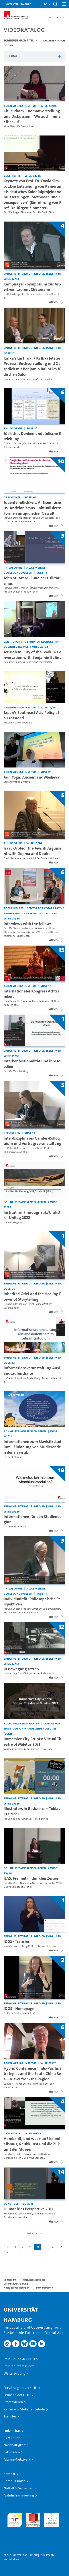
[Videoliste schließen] (56, 302)
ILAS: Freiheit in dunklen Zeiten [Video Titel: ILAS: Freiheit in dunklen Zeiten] (31, 1878)
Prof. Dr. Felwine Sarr (27, 2158)
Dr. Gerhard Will (26, 126)
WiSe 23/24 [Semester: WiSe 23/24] (48, 105)
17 (62, 2247)
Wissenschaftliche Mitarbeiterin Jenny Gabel (28, 1749)
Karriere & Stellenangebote (24, 2409)
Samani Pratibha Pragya (17, 782)
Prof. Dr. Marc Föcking (16, 1071)
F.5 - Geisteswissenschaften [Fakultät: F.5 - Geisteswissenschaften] (25, 1202)
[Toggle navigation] (64, 4)
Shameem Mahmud (44, 2213)
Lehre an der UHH (17, 2395)
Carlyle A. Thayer (13, 2083)
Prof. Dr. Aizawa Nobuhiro (18, 722)
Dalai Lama (10, 1001)
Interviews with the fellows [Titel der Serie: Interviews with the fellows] (28, 923)
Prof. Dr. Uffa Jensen (43, 518)
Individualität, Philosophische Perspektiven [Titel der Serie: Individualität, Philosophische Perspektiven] (32, 1601)
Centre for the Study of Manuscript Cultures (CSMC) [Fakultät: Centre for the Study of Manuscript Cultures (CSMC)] (32, 1728)
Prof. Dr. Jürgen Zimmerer (17, 212)
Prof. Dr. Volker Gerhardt (46, 1609)
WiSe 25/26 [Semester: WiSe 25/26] (12, 1511)
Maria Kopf (28, 2013)
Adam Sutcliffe (31, 858)
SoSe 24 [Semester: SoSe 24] (30, 497)
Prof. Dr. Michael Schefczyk (43, 588)
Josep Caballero (47, 294)
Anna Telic (23, 1673)
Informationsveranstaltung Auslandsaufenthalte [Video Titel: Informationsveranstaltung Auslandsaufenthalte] (32, 1370)
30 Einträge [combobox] (34, 2233)
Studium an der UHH (19, 2359)
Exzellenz (11, 2438)
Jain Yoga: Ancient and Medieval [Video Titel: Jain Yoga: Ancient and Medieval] (32, 777)
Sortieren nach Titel (18, 40)
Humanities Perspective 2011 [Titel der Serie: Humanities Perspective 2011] (28, 2209)
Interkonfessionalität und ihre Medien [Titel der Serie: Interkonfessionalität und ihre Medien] (32, 1063)
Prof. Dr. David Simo (44, 212)
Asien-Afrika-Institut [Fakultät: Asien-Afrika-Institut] (20, 105)
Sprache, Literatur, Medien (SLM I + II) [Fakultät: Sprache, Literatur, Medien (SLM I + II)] (32, 273)
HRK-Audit (50, 2515)
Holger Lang (10, 1673)
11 (46, 2247)
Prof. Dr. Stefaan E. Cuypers (18, 1612)
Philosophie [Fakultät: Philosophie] (13, 428)
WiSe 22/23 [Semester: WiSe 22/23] (40, 646)
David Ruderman (13, 858)
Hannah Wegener (13, 1222)
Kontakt (9, 2474)
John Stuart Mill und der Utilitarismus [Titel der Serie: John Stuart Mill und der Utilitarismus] (32, 580)
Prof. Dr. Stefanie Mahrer (17, 518)
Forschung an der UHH (20, 2387)
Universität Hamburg (17, 4)
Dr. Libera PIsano (32, 443)
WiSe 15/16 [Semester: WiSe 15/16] (34, 843)
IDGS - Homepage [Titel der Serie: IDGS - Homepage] (19, 2008)
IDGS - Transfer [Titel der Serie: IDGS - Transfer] (16, 1941)
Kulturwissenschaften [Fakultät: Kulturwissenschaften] (22, 1723)
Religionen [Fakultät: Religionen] (12, 1132)
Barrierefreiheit (44, 2287)
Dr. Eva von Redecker (15, 1887)
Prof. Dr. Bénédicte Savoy (17, 2154)
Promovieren (13, 2402)
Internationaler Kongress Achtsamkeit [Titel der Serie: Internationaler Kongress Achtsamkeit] (32, 993)
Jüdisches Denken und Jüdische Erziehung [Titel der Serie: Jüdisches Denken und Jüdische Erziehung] (32, 436)
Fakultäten (12, 2452)
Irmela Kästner (30, 294)
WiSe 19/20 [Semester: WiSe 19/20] (33, 2133)
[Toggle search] (55, 4)
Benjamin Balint (12, 379)
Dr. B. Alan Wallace (27, 1001)
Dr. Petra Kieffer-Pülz (15, 1148)
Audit (29, 2515)
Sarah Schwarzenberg (15, 1946)
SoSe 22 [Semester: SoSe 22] (32, 428)
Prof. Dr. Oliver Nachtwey (17, 1883)
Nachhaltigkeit (15, 2445)
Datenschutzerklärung (16, 2283)
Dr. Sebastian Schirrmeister (37, 379)
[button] (45, 4)
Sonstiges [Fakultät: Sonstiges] (11, 2203)
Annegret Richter (39, 1673)
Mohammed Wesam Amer (18, 2213)
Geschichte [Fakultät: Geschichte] (12, 175)
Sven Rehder (51, 1378)
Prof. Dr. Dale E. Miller (15, 588)
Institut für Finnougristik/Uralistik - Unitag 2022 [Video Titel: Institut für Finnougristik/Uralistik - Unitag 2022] (33, 1214)
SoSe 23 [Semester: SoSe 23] (46, 771)
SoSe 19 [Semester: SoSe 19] (9, 353)
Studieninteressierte (19, 2366)
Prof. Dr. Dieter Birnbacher (18, 591)
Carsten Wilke (48, 858)
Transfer (10, 2416)
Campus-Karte (14, 2481)
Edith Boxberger (12, 294)
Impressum (10, 2279)
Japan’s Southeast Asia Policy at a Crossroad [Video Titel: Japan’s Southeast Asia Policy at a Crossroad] (31, 715)
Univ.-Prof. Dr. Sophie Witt (46, 1883)
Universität (12, 2431)
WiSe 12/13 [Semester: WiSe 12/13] (11, 278)
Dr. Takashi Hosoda (33, 2083)
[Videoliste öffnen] (56, 1531)
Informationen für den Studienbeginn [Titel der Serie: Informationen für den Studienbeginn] (33, 1519)
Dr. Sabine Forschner (15, 1378)
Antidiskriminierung (19, 2495)
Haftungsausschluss (34, 2279)
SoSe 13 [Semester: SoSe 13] (41, 572)
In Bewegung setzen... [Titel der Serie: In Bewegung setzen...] (23, 1669)
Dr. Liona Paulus (12, 2013)
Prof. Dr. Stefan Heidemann (18, 928)
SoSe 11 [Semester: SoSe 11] (45, 985)
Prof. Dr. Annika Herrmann (42, 1946)
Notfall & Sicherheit (18, 2488)
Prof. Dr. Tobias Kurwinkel (18, 1818)
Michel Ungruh (35, 1378)
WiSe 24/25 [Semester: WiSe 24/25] (33, 175)
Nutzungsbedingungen (16, 2287)
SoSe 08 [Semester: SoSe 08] (9, 1288)
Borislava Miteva (13, 2217)
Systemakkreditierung (14, 2529)
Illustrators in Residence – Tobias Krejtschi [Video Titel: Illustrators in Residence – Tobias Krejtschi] (32, 1811)
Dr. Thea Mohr (35, 1148)
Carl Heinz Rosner (32, 1304)
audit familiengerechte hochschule (14, 2519)
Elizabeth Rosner (13, 1304)
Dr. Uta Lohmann (13, 443)
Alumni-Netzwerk (17, 2459)
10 (38, 2247)
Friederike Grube (13, 1457)
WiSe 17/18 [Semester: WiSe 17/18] (48, 707)
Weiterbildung (14, 2373)
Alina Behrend (40, 1818)
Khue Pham (10, 126)
